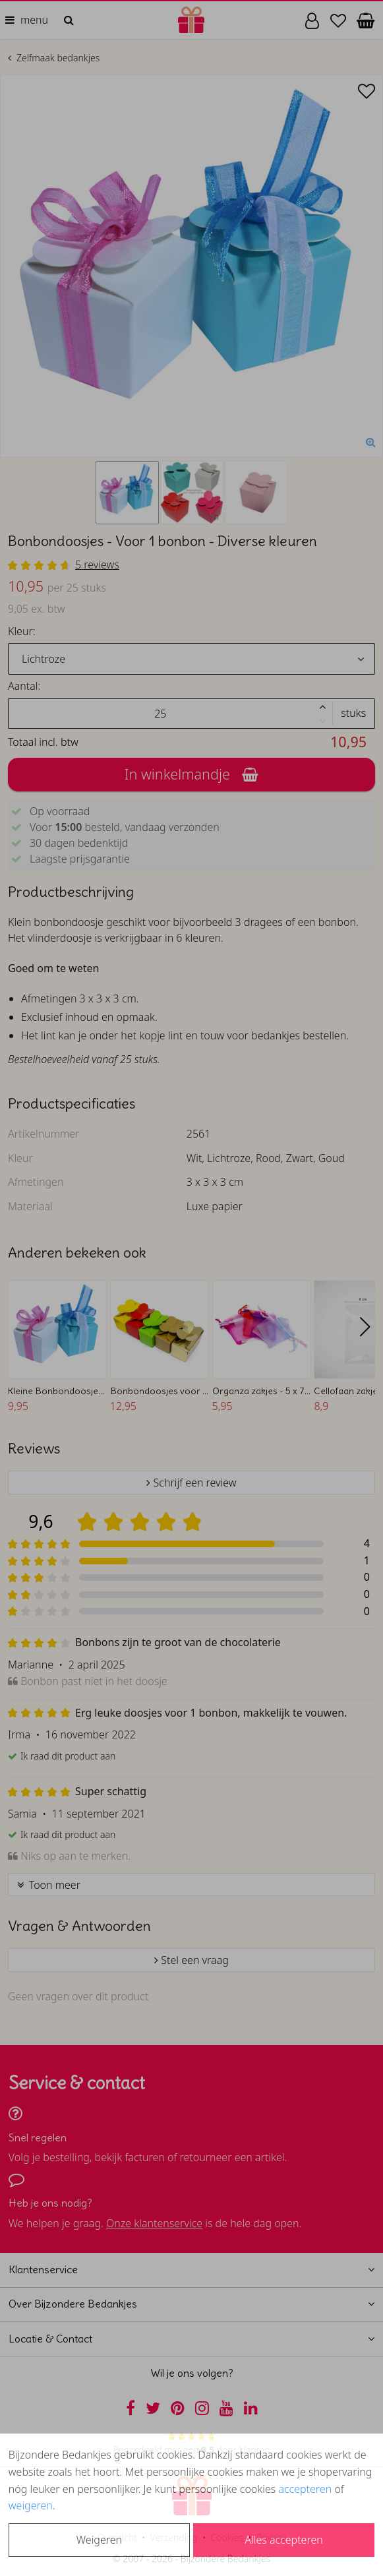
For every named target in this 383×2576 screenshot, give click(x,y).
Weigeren (99, 2539)
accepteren (305, 2489)
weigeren (31, 2505)
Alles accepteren (283, 2539)
